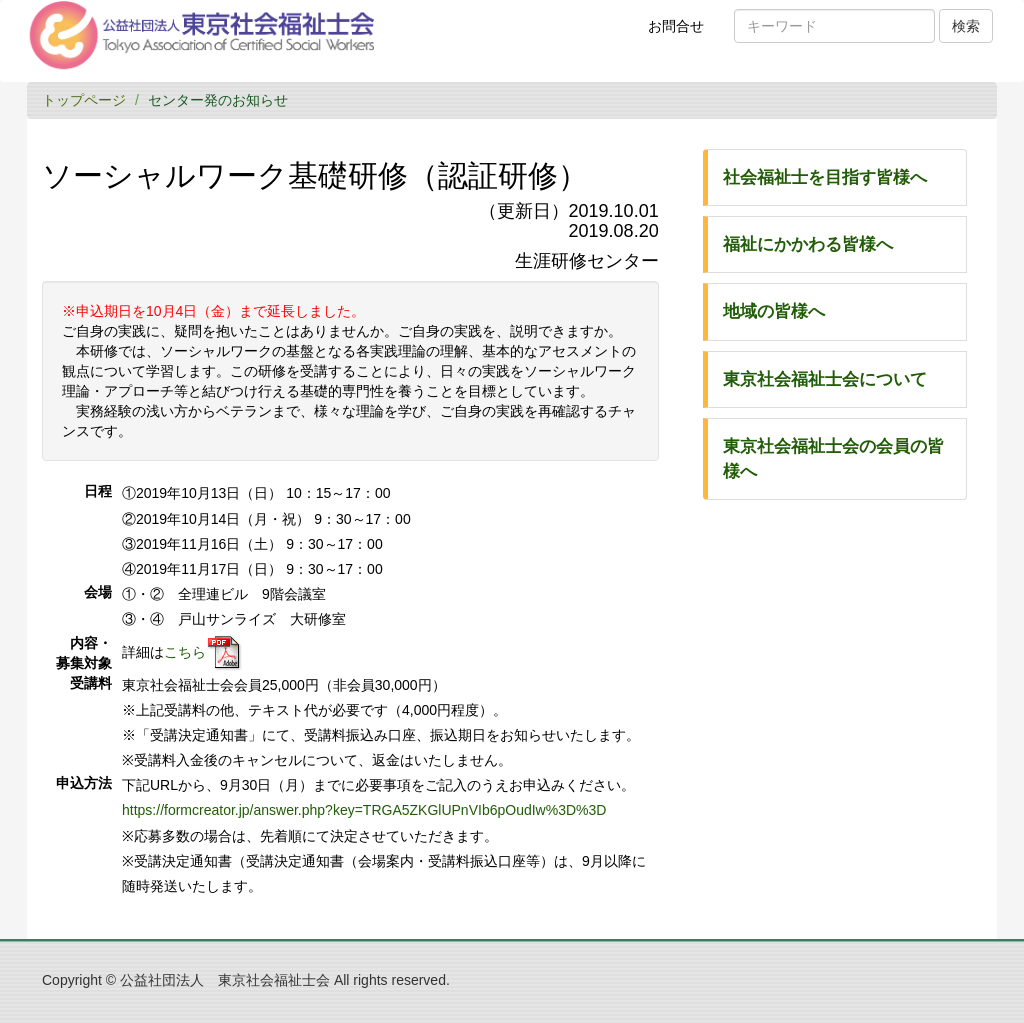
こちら (185, 651)
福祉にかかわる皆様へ (808, 244)
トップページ (84, 100)
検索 (966, 26)
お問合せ (682, 33)
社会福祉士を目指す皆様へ (825, 177)
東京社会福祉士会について (825, 379)
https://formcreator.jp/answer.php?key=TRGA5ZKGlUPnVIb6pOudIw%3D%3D (364, 810)
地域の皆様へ (774, 311)
